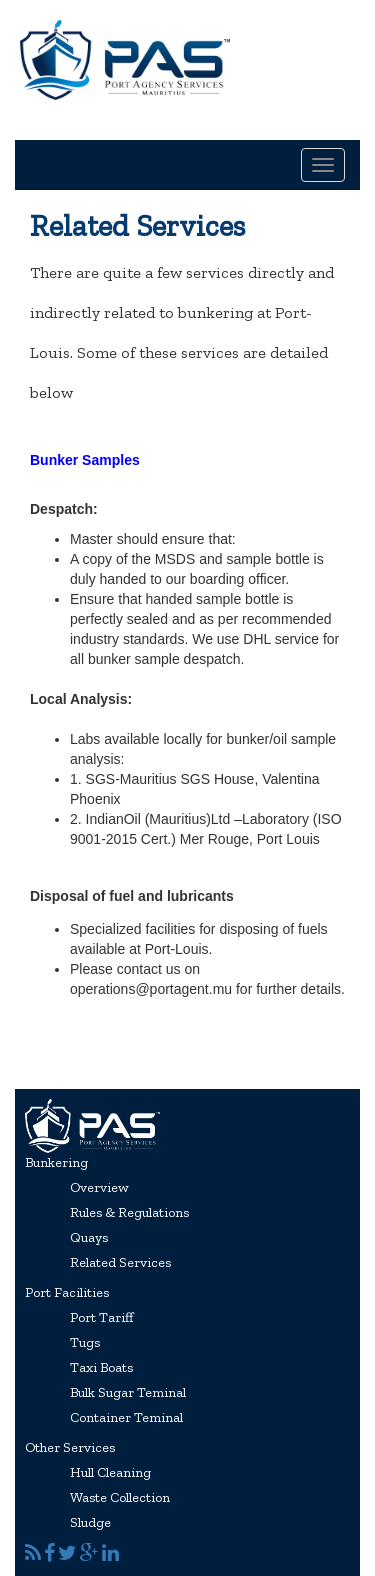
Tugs (85, 1342)
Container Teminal (126, 1417)
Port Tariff (102, 1317)
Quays (89, 1237)
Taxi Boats (101, 1367)
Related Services (120, 1262)
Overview (99, 1187)
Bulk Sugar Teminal (128, 1392)
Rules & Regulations (129, 1212)
